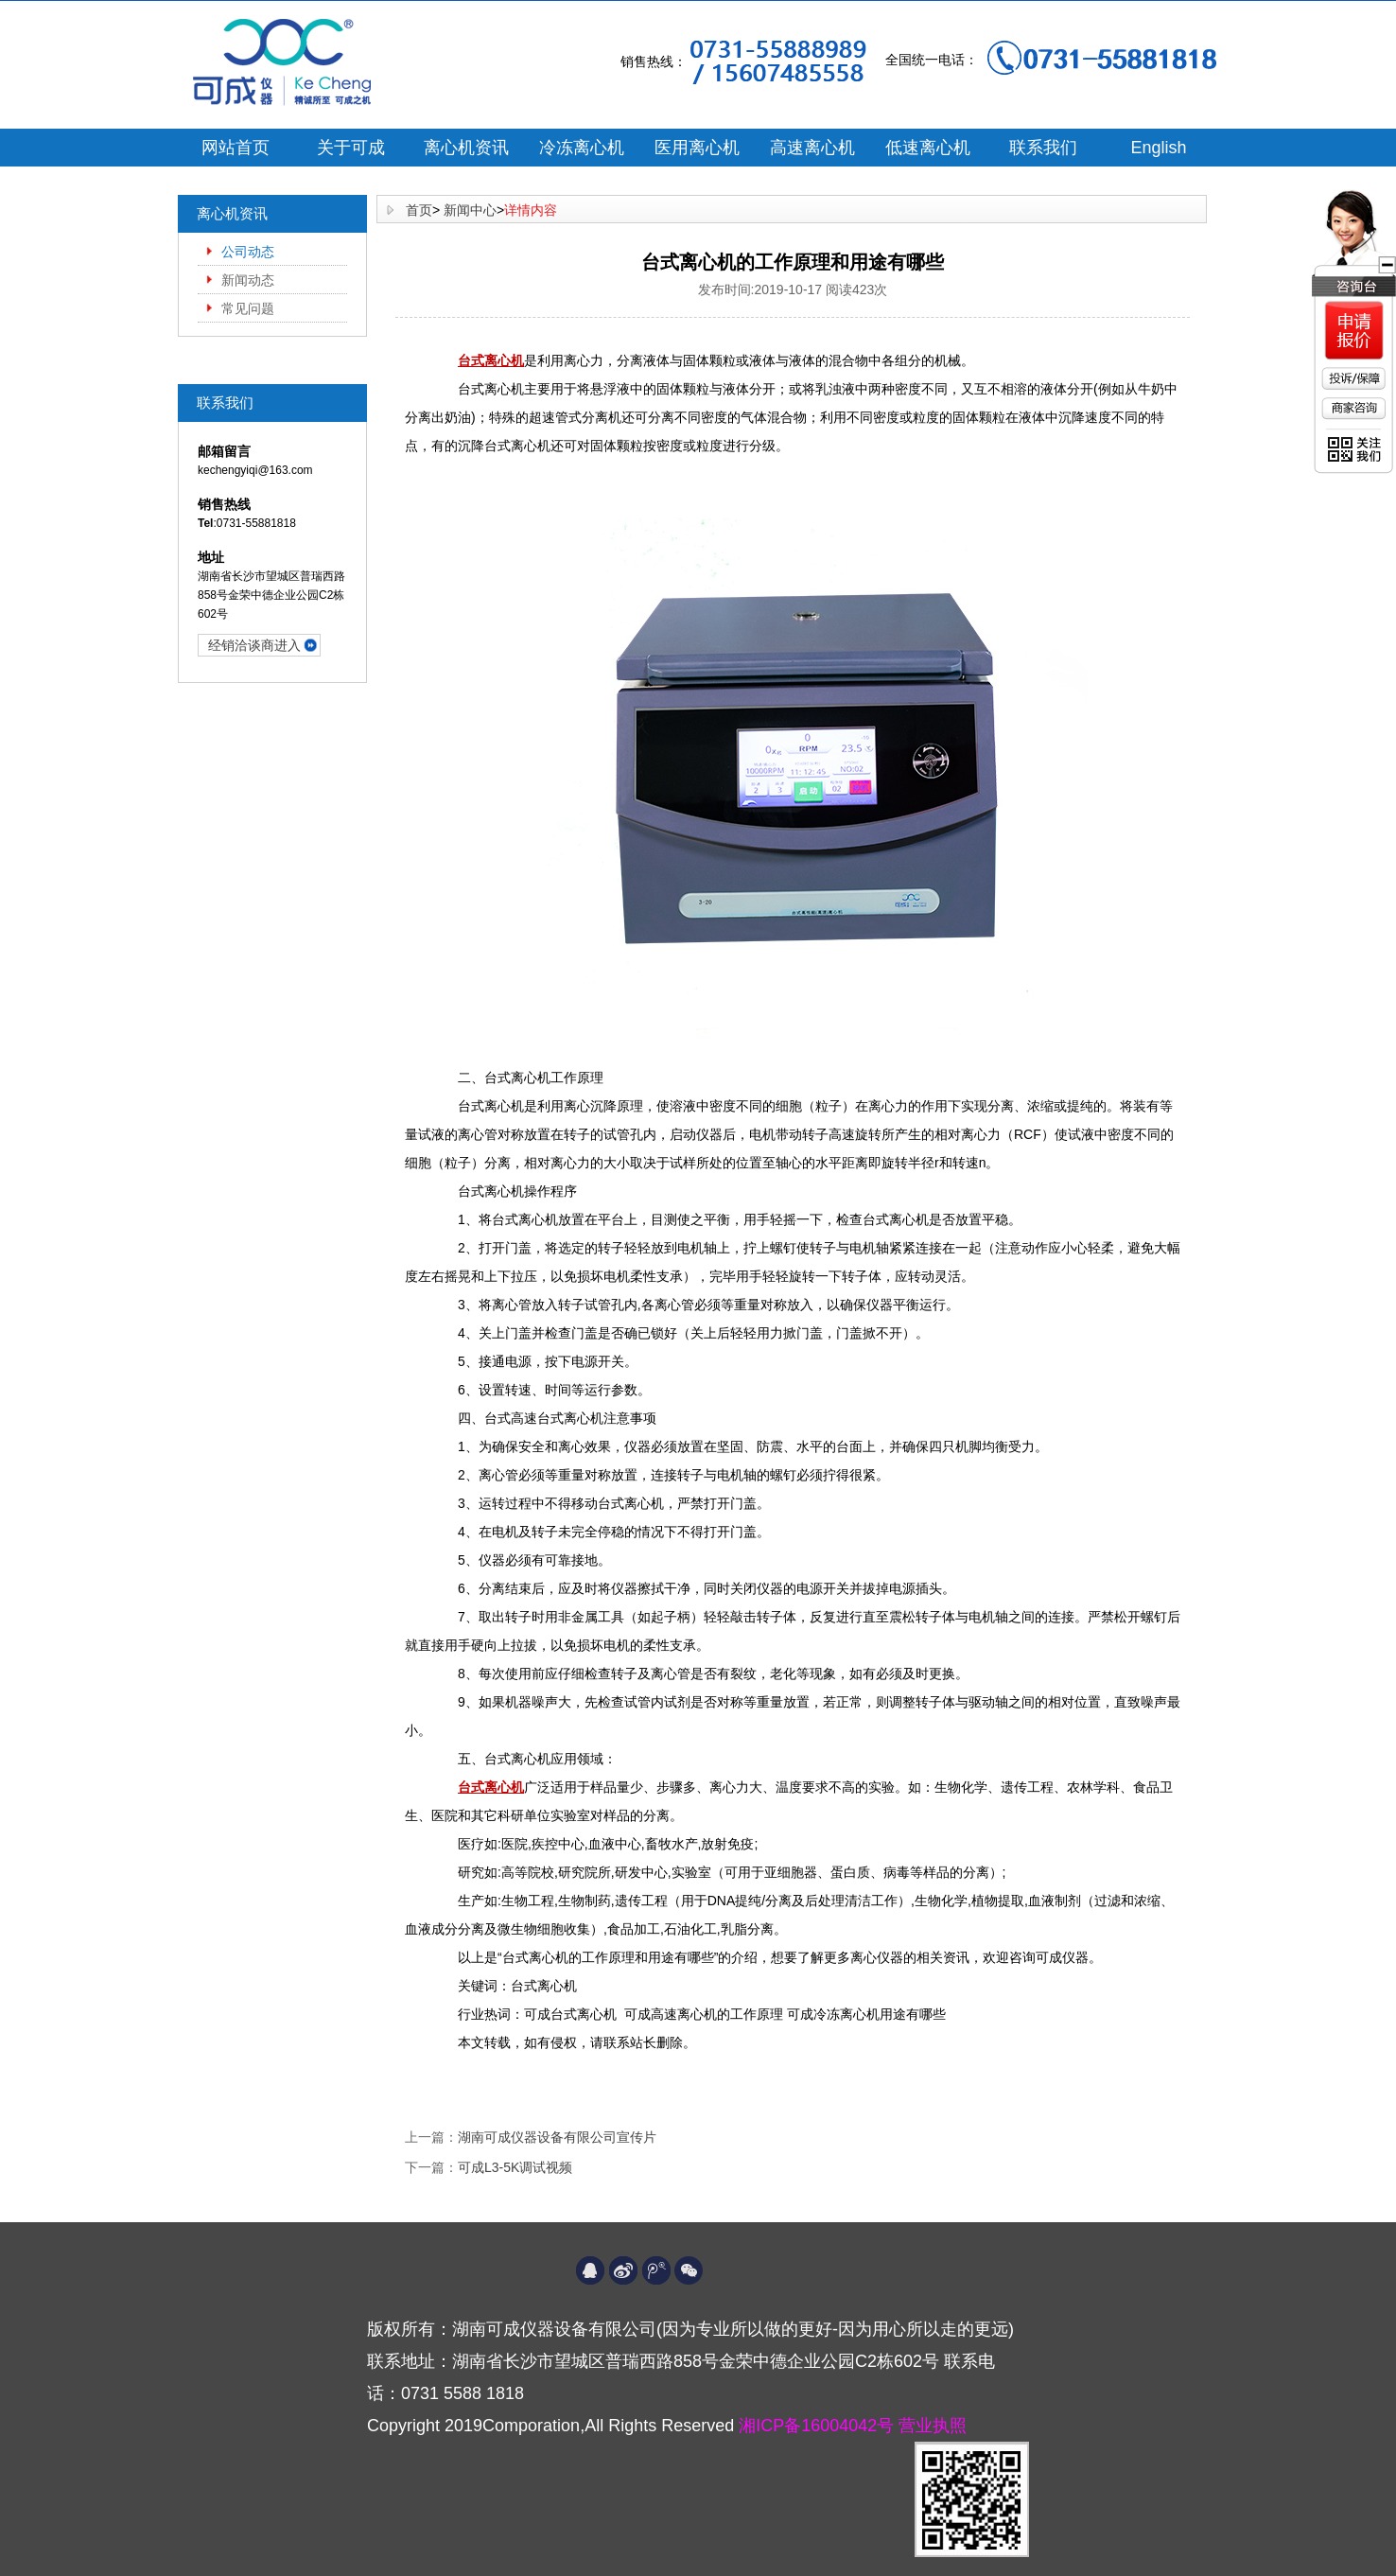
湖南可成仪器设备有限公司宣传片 (557, 2137)
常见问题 (247, 308)
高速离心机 (812, 147)
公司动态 (247, 251)
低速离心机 (927, 147)
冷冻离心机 (581, 147)
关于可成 (351, 147)
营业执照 (933, 2425)
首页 (419, 210)
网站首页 (235, 147)
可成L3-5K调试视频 (515, 2167)
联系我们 (1043, 147)
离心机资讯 (466, 147)
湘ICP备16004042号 (819, 2425)
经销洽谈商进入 (254, 645)
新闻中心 (470, 210)
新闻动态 (247, 280)
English (1158, 147)
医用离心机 (697, 147)
